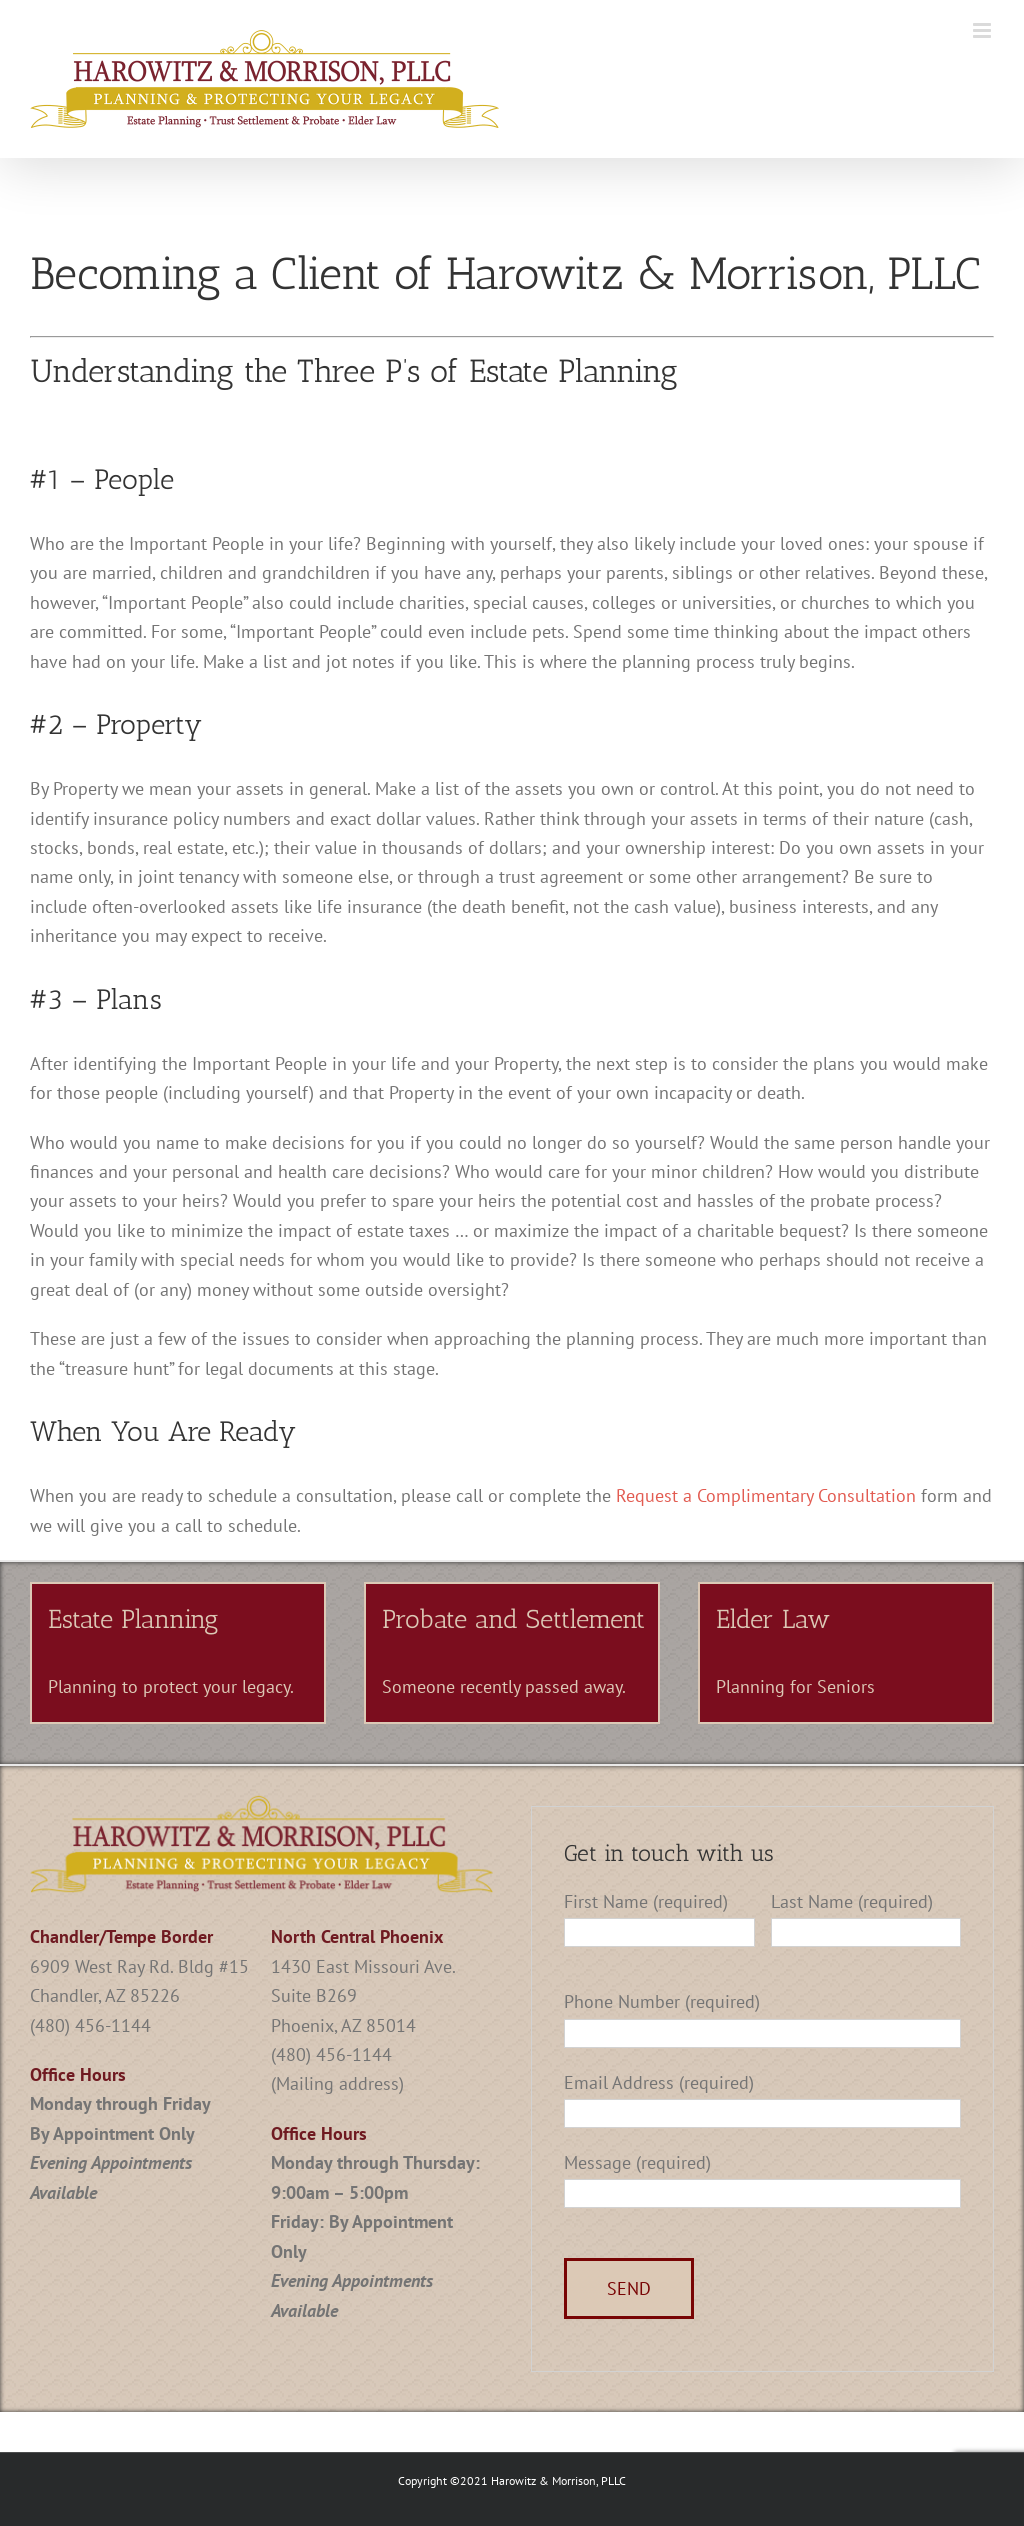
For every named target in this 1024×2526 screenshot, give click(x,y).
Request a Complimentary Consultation (766, 1495)
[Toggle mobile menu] (983, 30)
